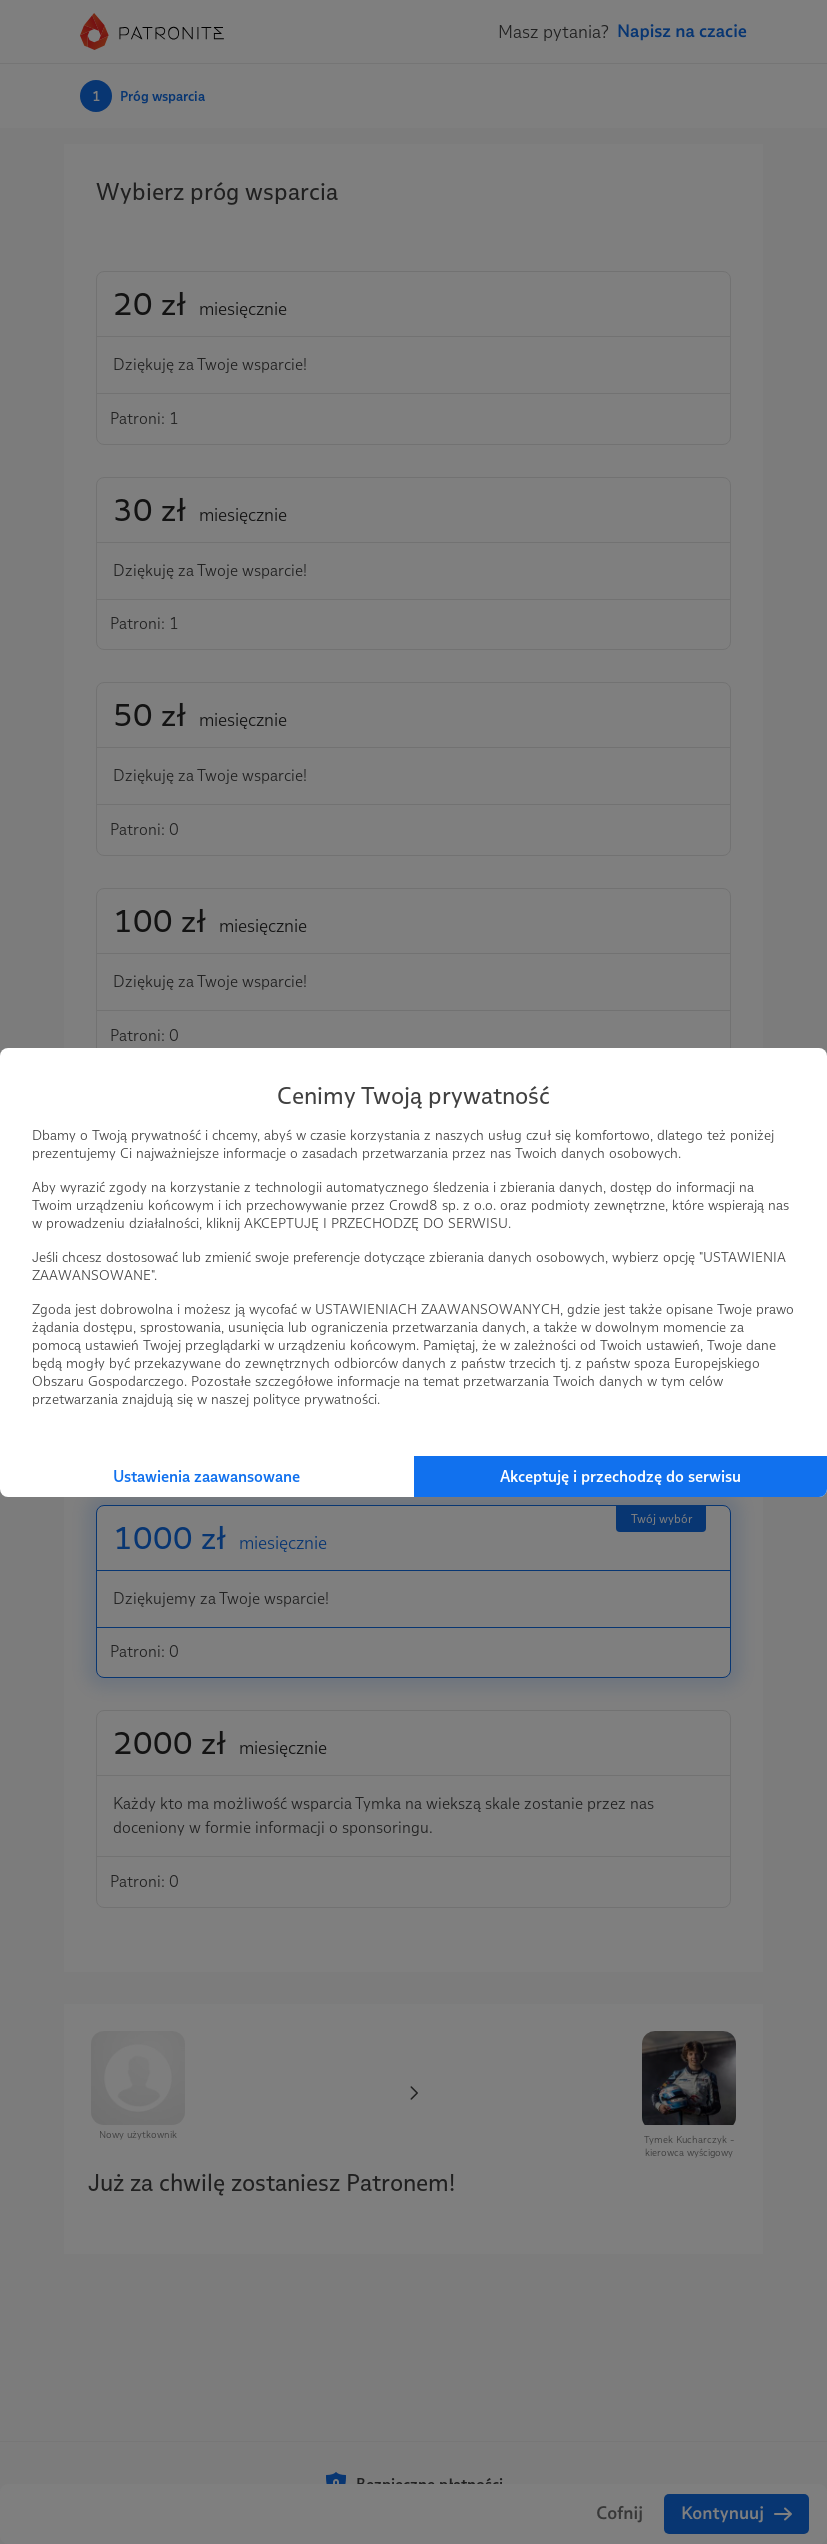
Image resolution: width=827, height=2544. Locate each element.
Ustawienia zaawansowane (206, 1476)
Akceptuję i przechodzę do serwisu (620, 1476)
